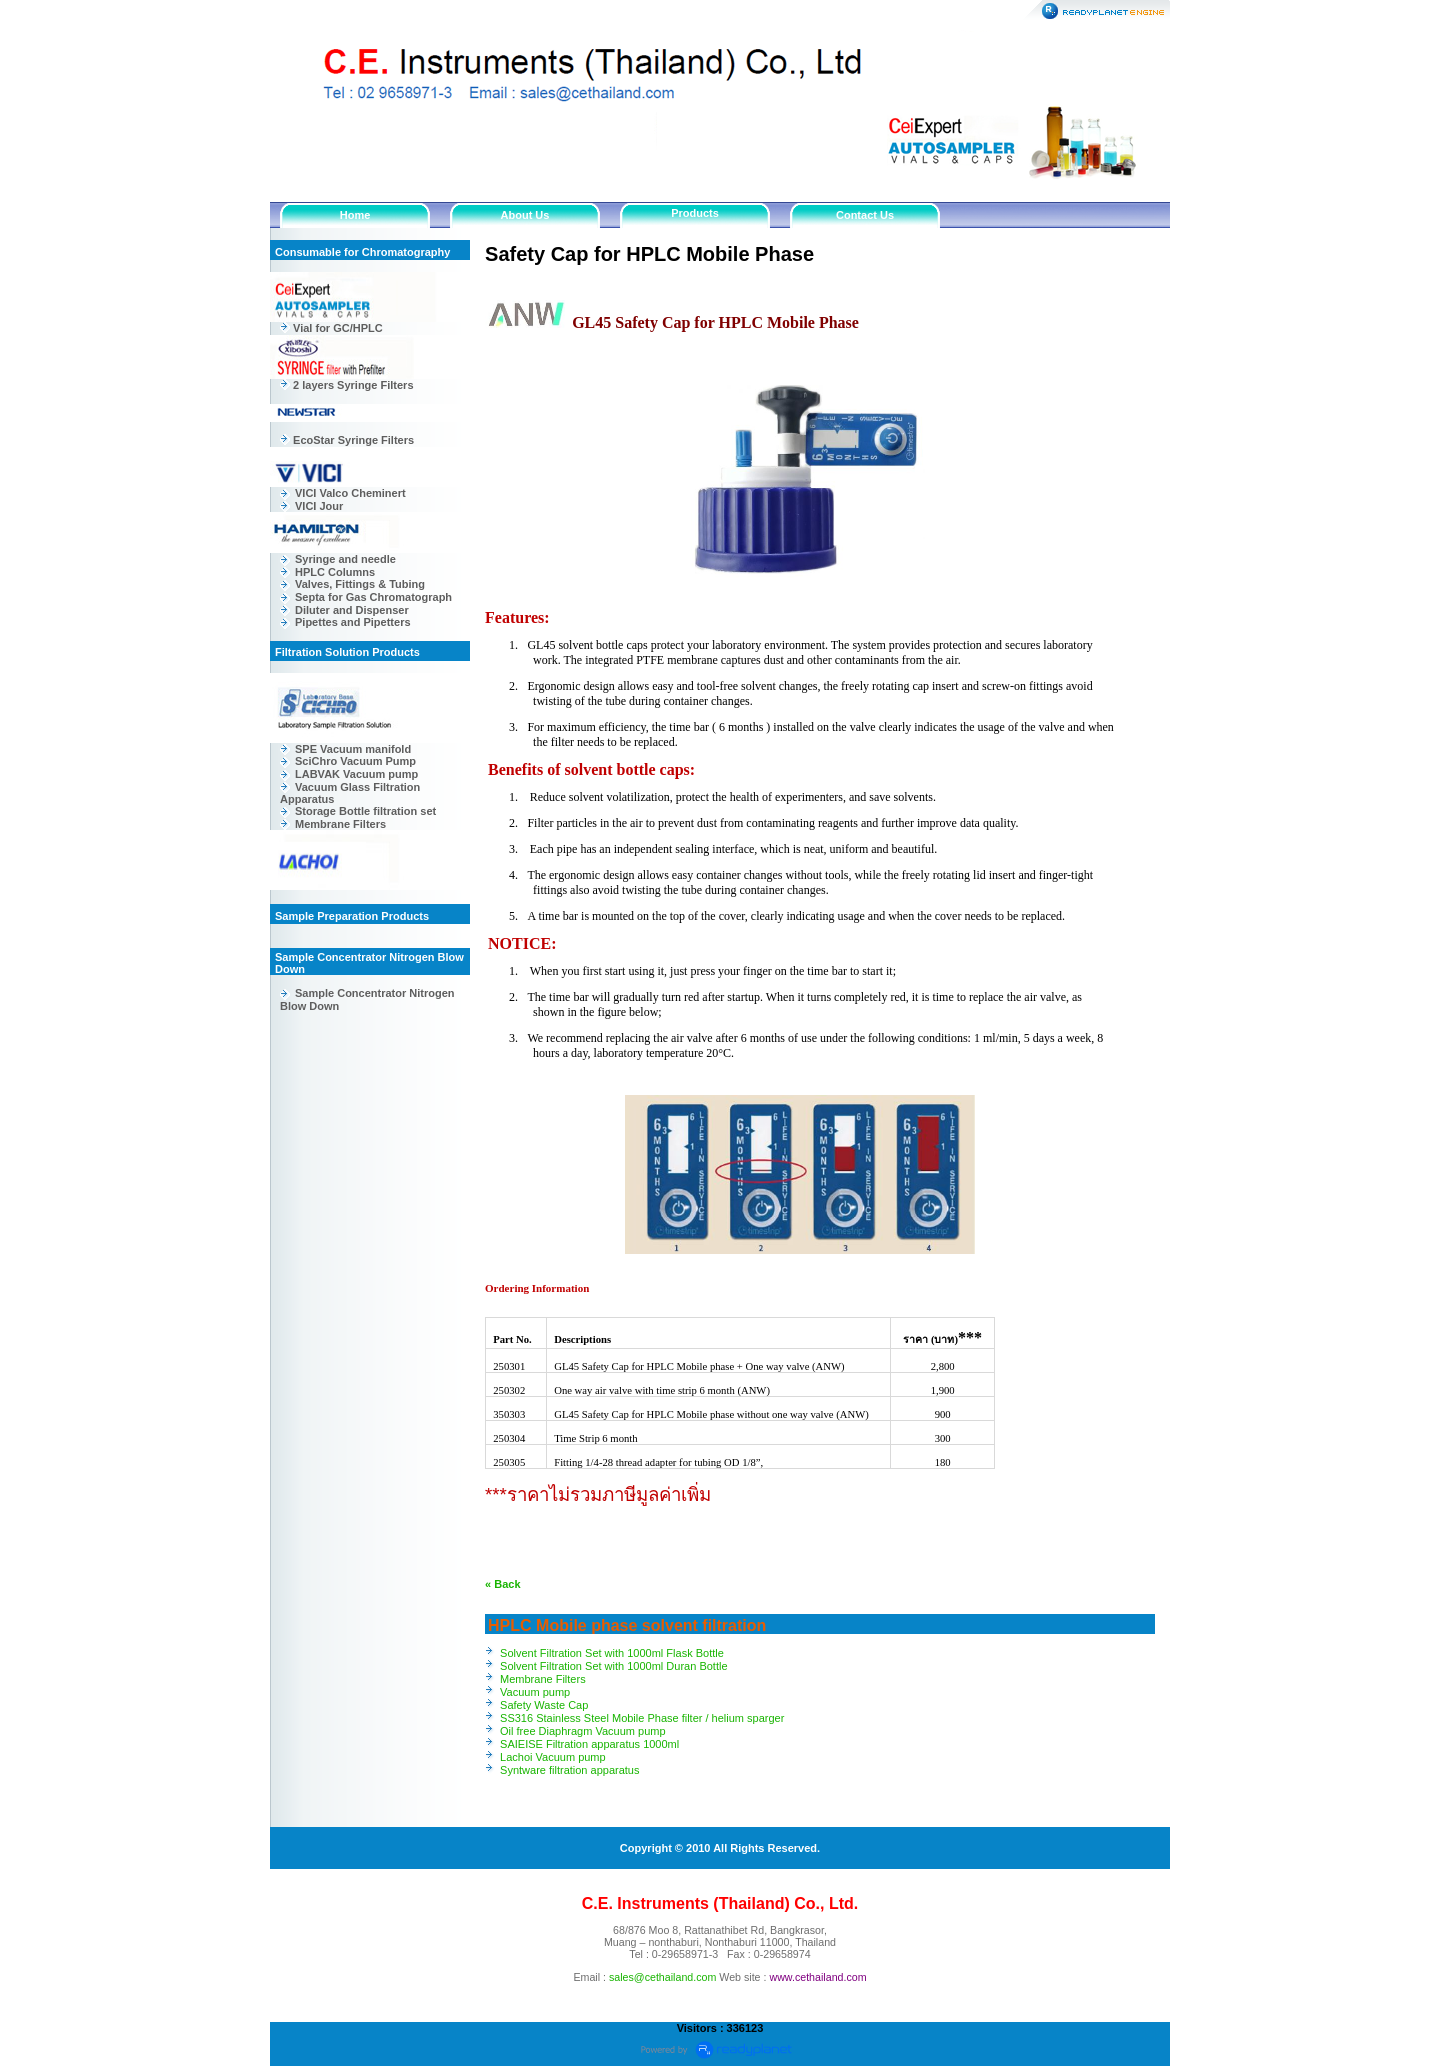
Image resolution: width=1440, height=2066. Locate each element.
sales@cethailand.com (662, 1977)
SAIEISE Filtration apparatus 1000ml (589, 1744)
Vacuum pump (535, 1692)
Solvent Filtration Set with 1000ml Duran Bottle (613, 1666)
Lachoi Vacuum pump (553, 1757)
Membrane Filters (543, 1679)
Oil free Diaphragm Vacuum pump (582, 1731)
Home (355, 215)
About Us (525, 215)
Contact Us (865, 215)
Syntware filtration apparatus (569, 1770)
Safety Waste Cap (544, 1705)
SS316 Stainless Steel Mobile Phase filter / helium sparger (642, 1718)
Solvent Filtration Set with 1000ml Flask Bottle (612, 1653)
